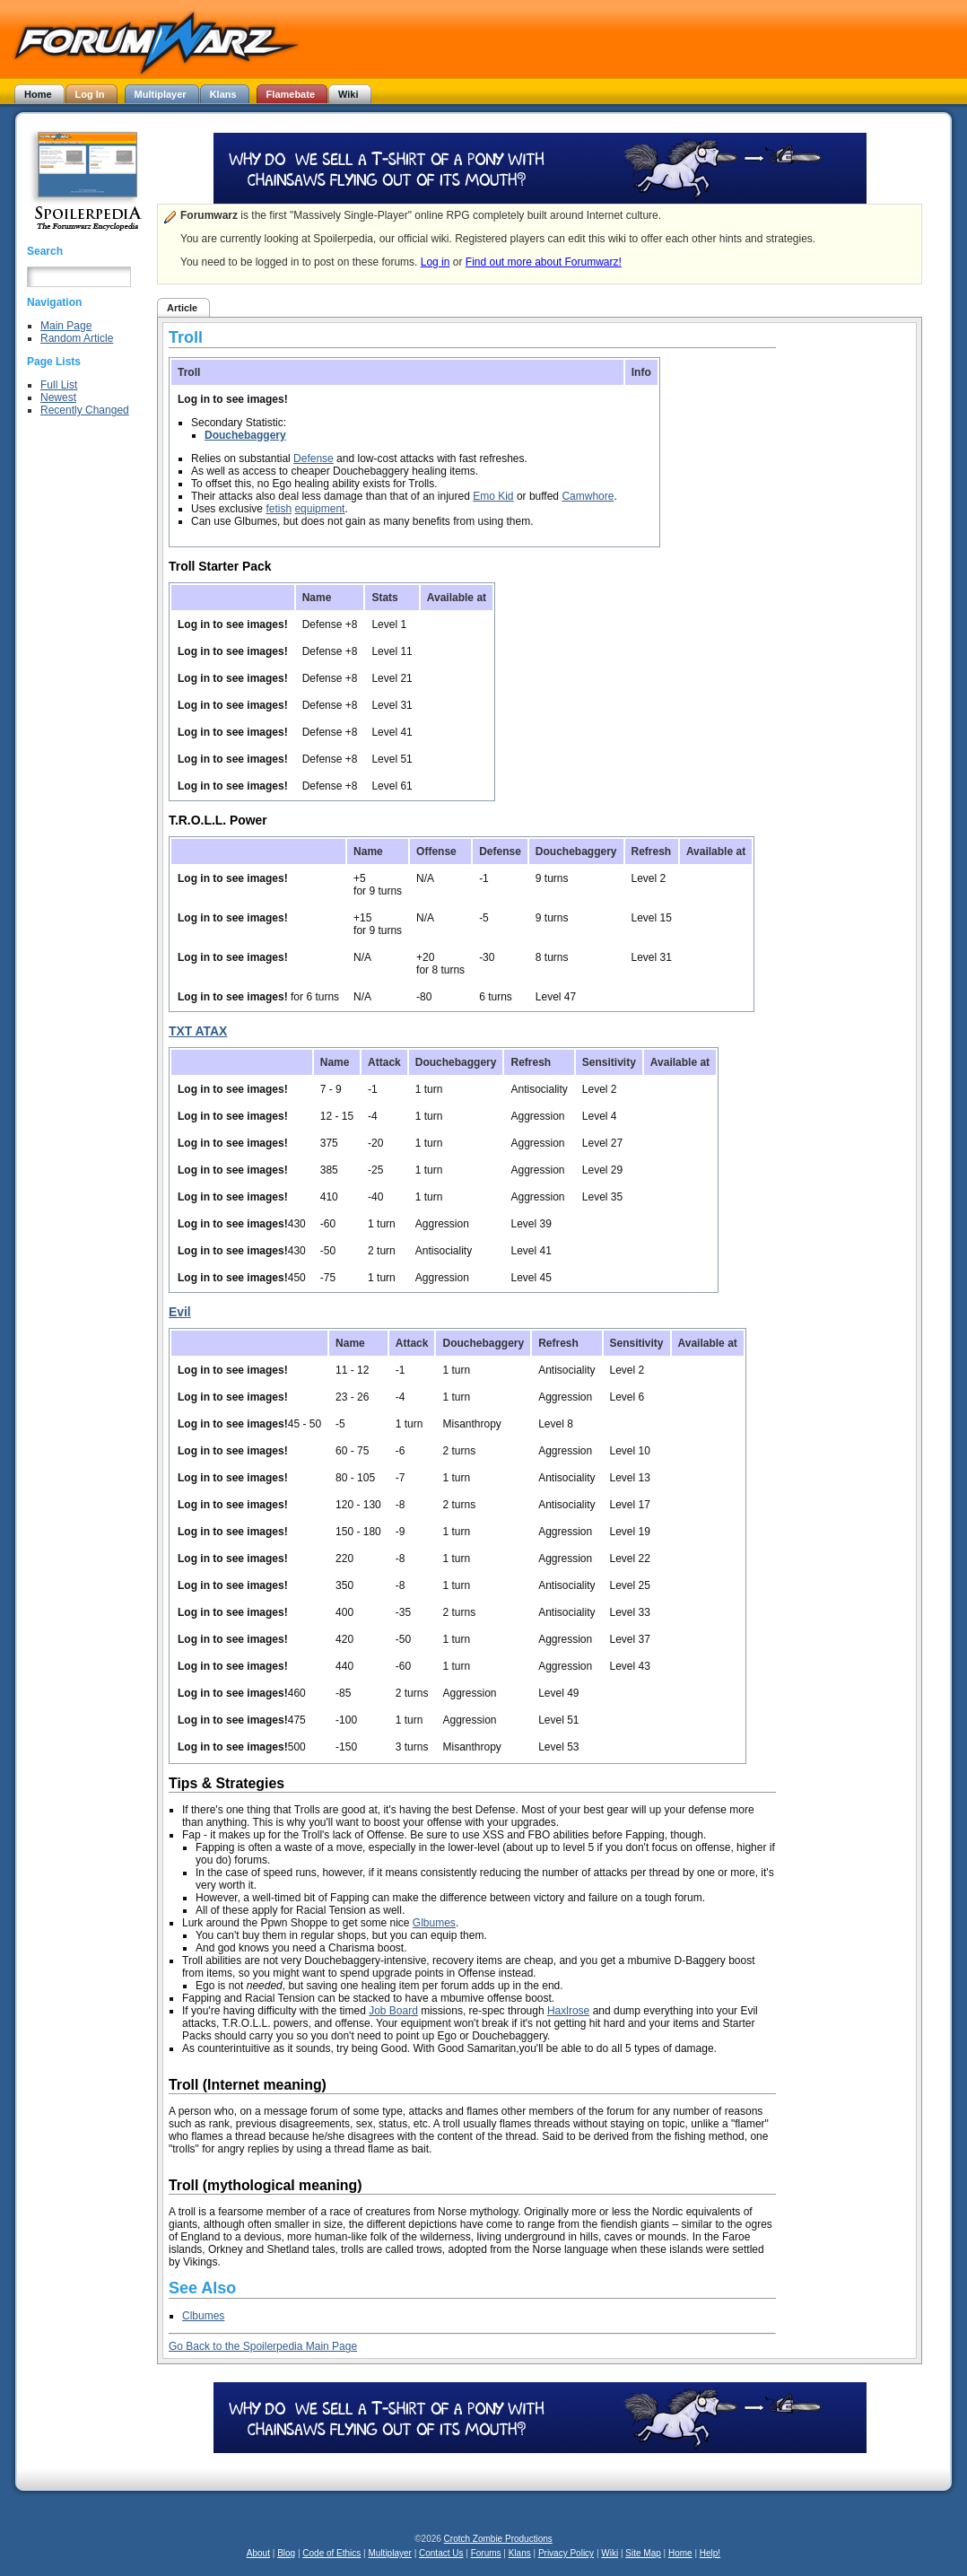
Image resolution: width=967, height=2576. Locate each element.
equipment (319, 508)
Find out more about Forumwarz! (544, 262)
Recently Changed (84, 410)
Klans (520, 2553)
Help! (710, 2553)
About (258, 2553)
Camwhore (588, 496)
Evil (180, 1312)
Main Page (65, 325)
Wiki (609, 2553)
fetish (279, 508)
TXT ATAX (198, 1031)
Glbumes (434, 1923)
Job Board (393, 2010)
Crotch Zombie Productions (498, 2539)
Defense (313, 458)
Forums (486, 2553)
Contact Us (441, 2553)
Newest (58, 397)
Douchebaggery (245, 435)
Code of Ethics (331, 2553)
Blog (286, 2553)
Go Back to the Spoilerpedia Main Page (263, 2346)
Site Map (642, 2553)
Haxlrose (568, 2010)
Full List (58, 385)
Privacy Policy (566, 2553)
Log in (435, 262)
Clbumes (203, 2316)
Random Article (76, 338)
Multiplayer (390, 2553)
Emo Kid (493, 496)
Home (680, 2553)
